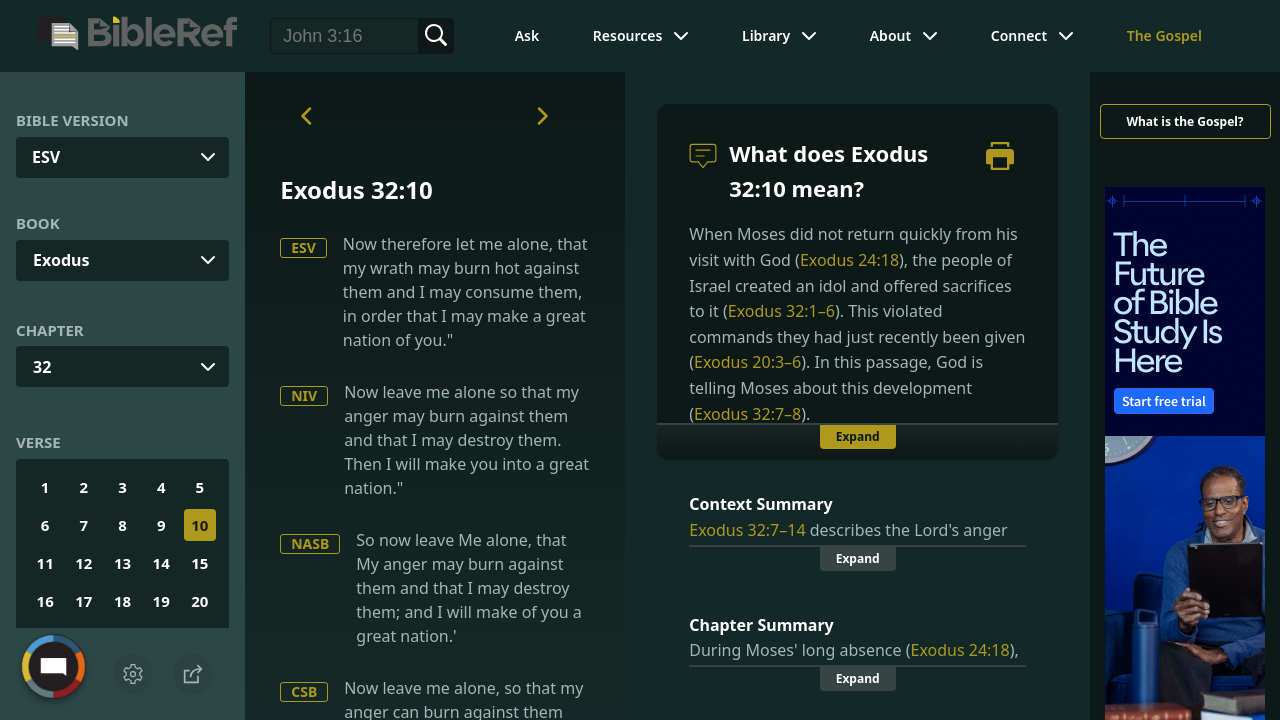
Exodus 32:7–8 (747, 414)
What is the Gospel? (1184, 121)
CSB (304, 691)
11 (45, 563)
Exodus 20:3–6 (747, 362)
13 (122, 563)
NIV (304, 395)
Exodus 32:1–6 (781, 311)
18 (122, 601)
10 (199, 525)
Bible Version (72, 120)
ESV (303, 247)
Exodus (61, 260)
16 (45, 601)
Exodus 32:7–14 (747, 530)
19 (161, 601)
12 (83, 563)
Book (38, 223)
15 (199, 563)
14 (161, 563)
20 (199, 601)
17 (83, 601)
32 (42, 367)
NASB (310, 543)
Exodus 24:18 (849, 260)
